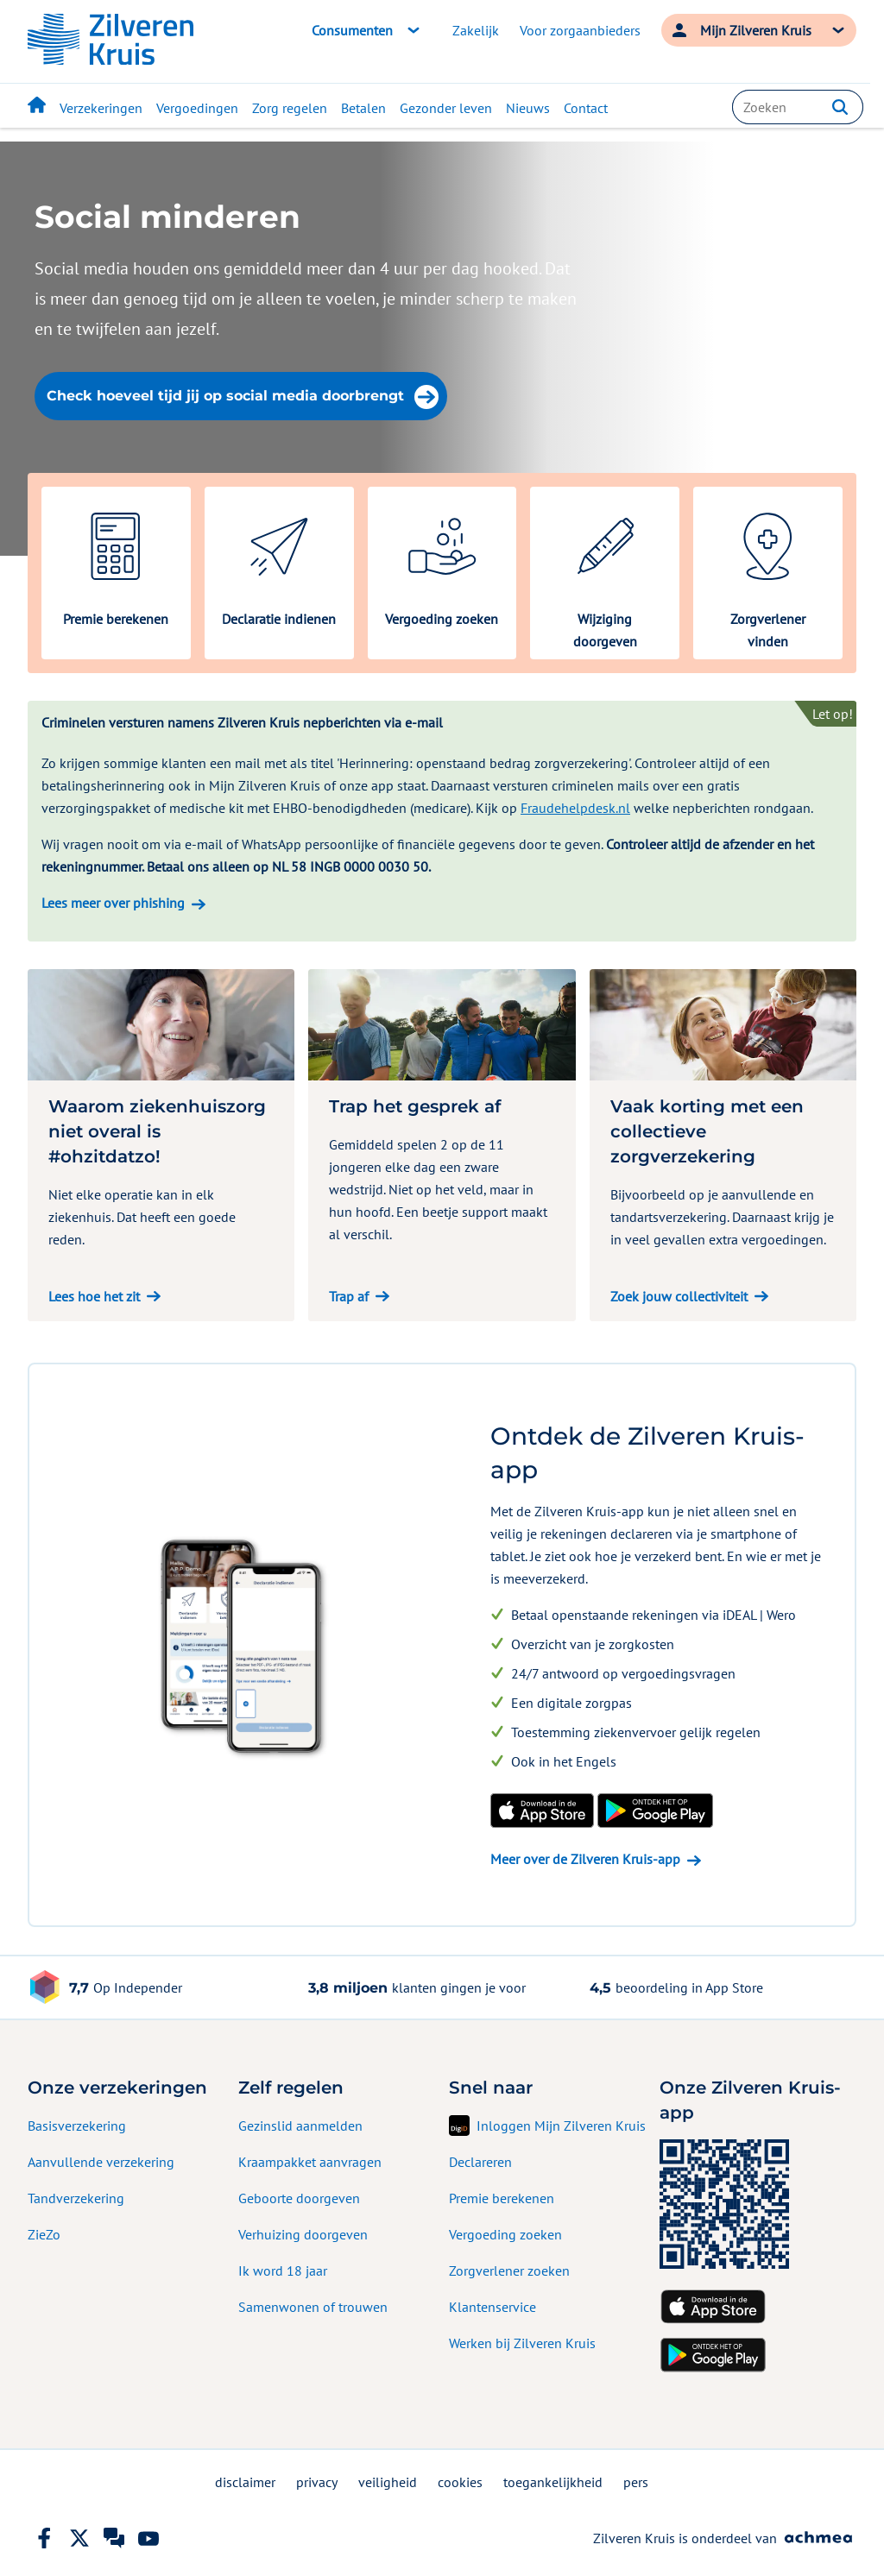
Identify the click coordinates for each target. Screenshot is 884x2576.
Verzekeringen (101, 108)
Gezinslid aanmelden (300, 2125)
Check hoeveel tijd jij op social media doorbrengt (243, 397)
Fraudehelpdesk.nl (575, 807)
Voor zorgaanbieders (580, 30)
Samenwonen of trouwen (313, 2306)
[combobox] (797, 107)
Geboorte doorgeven (299, 2198)
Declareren (480, 2161)
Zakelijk (475, 30)
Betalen (363, 108)
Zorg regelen (289, 108)
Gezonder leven (446, 108)
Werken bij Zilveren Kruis (522, 2343)
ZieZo (44, 2234)
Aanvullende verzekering (101, 2161)
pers (635, 2482)
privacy (317, 2482)
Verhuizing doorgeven (303, 2234)
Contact (586, 108)
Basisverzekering (77, 2125)
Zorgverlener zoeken (509, 2270)
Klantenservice (492, 2306)
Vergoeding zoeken (505, 2234)
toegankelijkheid (553, 2482)
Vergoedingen (197, 108)
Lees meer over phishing (113, 902)
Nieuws (528, 108)
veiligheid (387, 2482)
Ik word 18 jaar (282, 2270)
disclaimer (245, 2482)
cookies (460, 2482)
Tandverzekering (76, 2198)
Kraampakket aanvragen (310, 2161)
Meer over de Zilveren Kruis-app (585, 1858)
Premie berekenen (501, 2198)
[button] (840, 107)
